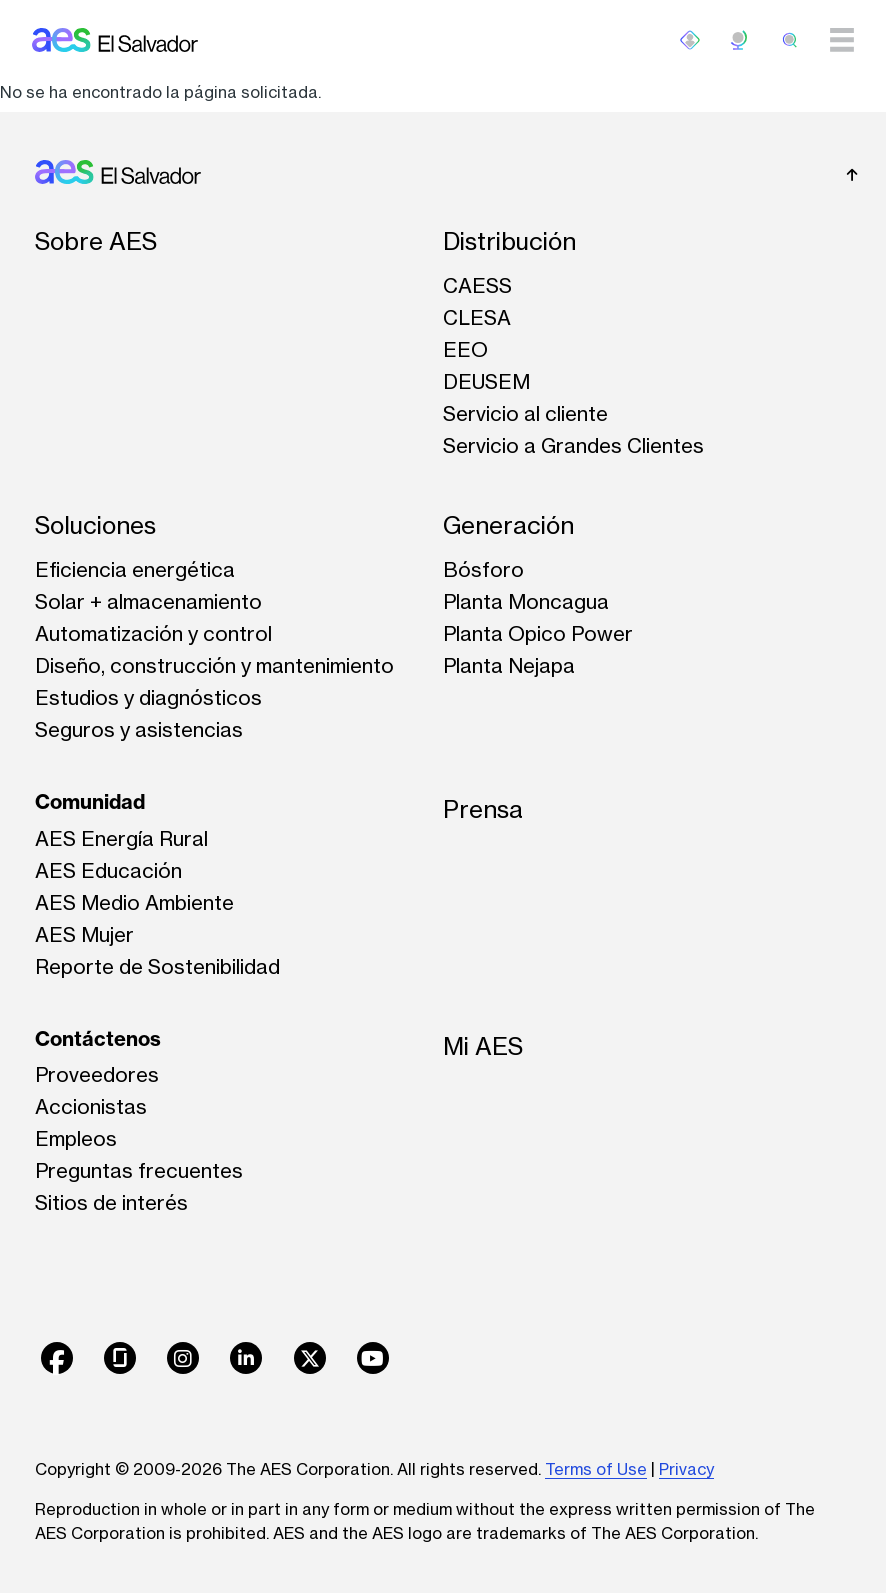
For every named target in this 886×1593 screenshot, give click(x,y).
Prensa (483, 809)
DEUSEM (486, 381)
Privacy (686, 1469)
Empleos (76, 1138)
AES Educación (108, 870)
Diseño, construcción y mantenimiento (214, 665)
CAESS (477, 285)
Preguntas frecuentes (139, 1170)
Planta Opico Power (538, 633)
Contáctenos (98, 1038)
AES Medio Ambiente (134, 902)
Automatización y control (153, 633)
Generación (508, 525)
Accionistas (91, 1106)
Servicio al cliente (525, 413)
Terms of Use (596, 1469)
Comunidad (90, 801)
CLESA (477, 317)
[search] (790, 40)
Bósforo (483, 569)
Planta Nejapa (509, 665)
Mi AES (483, 1046)
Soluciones (95, 525)
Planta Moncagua (526, 601)
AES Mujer (84, 934)
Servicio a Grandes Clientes (573, 445)
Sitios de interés (111, 1202)
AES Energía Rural (121, 838)
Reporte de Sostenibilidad (157, 966)
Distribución (509, 241)
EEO (465, 349)
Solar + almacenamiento (148, 601)
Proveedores (97, 1074)
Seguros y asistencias (139, 729)
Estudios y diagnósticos (148, 697)
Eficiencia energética (135, 569)
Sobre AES (96, 241)
